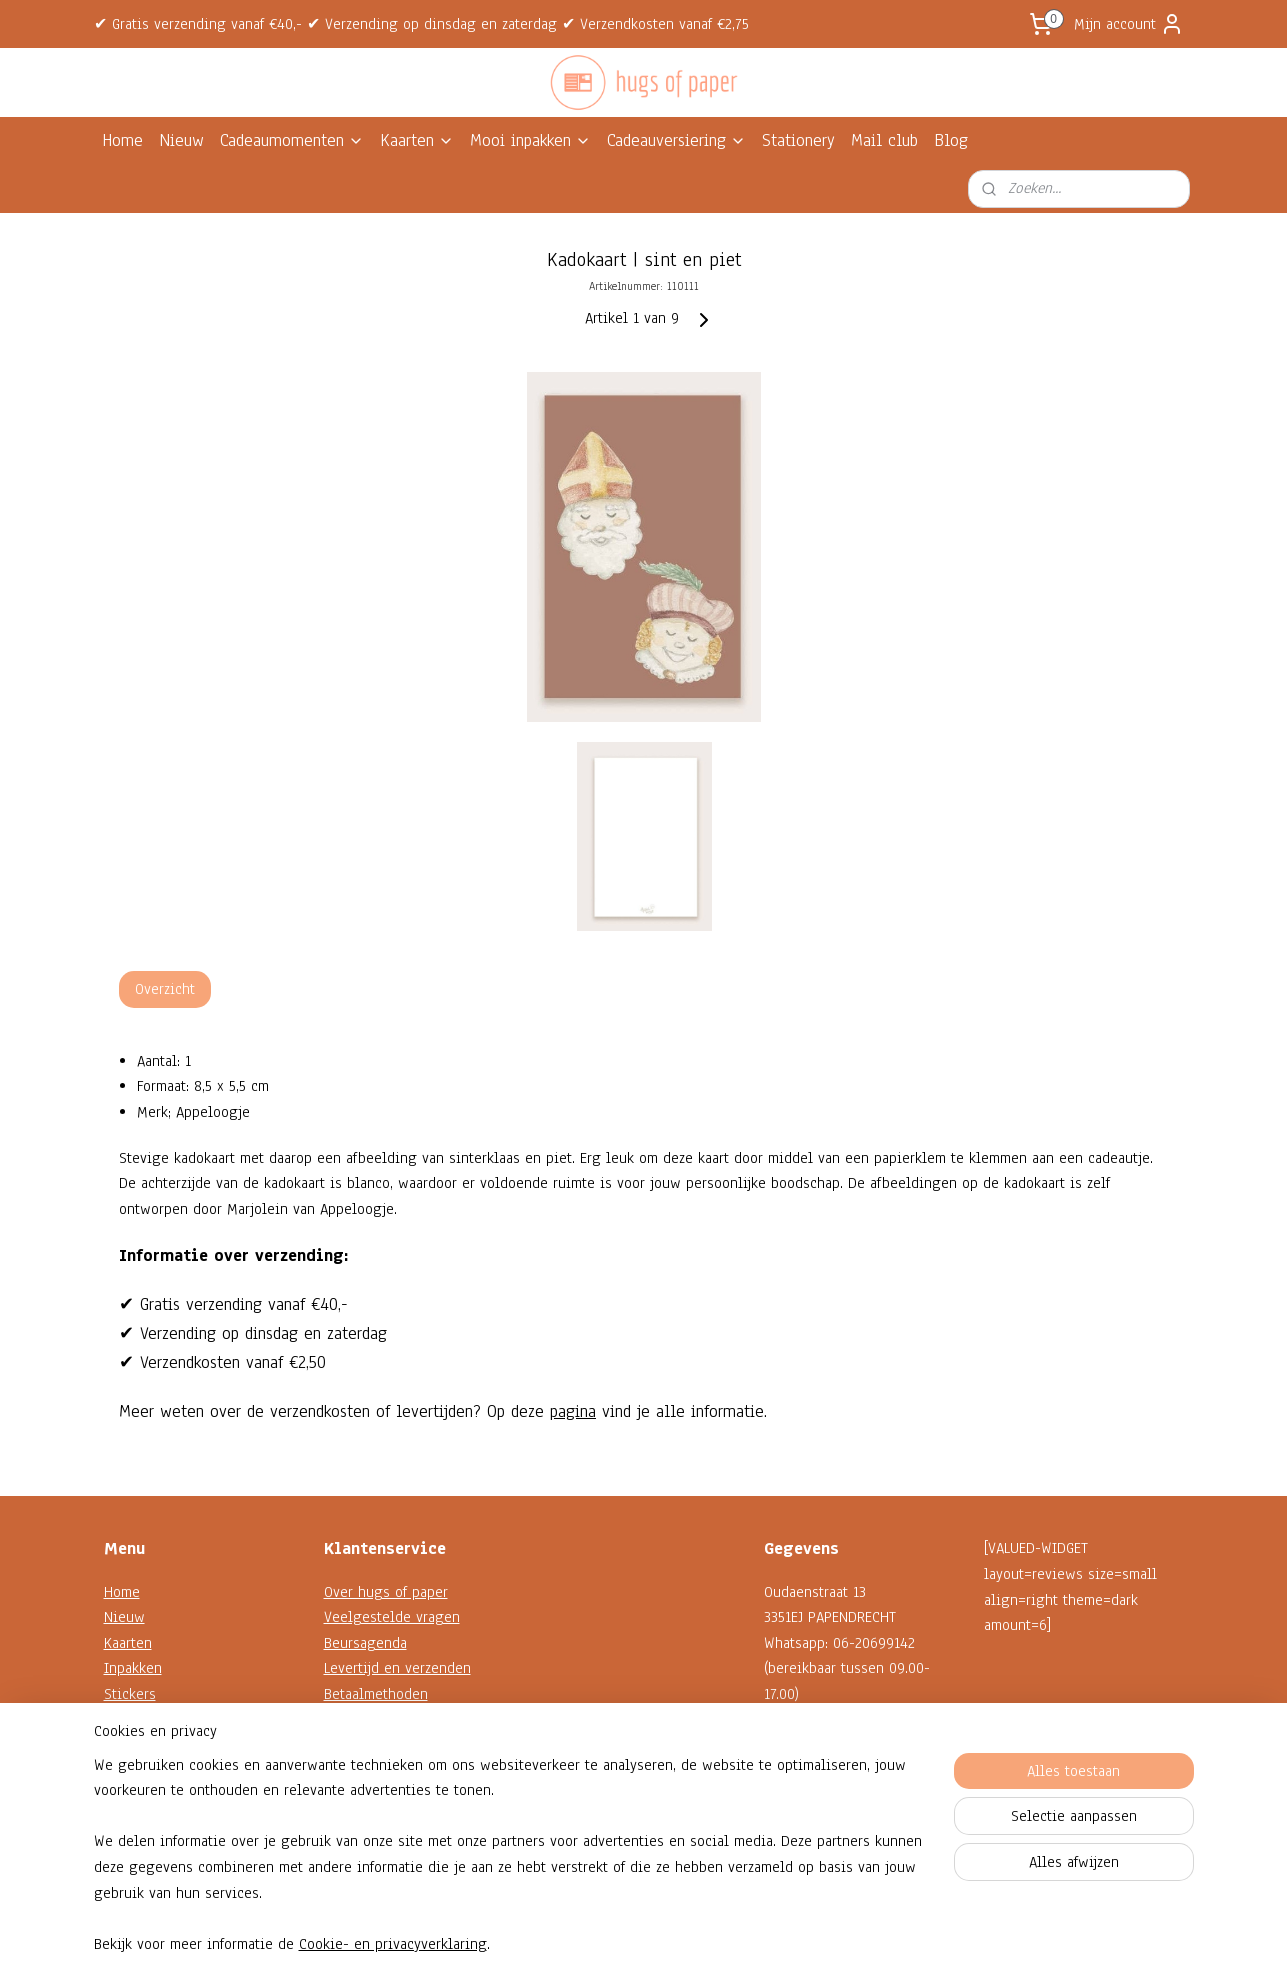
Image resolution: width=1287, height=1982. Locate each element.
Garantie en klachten (391, 1720)
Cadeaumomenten (292, 140)
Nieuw (181, 140)
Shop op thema (152, 1771)
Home (122, 140)
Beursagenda (365, 1643)
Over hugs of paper (386, 1592)
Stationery (798, 140)
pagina (573, 1411)
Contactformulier (817, 1796)
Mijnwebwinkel (824, 1945)
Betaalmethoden (376, 1694)
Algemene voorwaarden (400, 1771)
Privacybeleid (368, 1796)
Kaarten (417, 140)
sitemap (589, 1945)
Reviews (351, 1822)
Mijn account (1129, 24)
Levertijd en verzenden (397, 1668)
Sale (118, 1796)
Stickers (130, 1694)
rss (625, 1945)
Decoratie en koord (166, 1745)
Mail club (884, 140)
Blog (951, 140)
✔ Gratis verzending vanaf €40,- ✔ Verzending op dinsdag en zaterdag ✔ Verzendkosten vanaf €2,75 (421, 24)
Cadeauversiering (676, 140)
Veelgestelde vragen (392, 1617)
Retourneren (363, 1745)
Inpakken (133, 1668)
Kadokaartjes (144, 1720)
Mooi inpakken (530, 140)
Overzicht (165, 989)
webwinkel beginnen (686, 1945)
